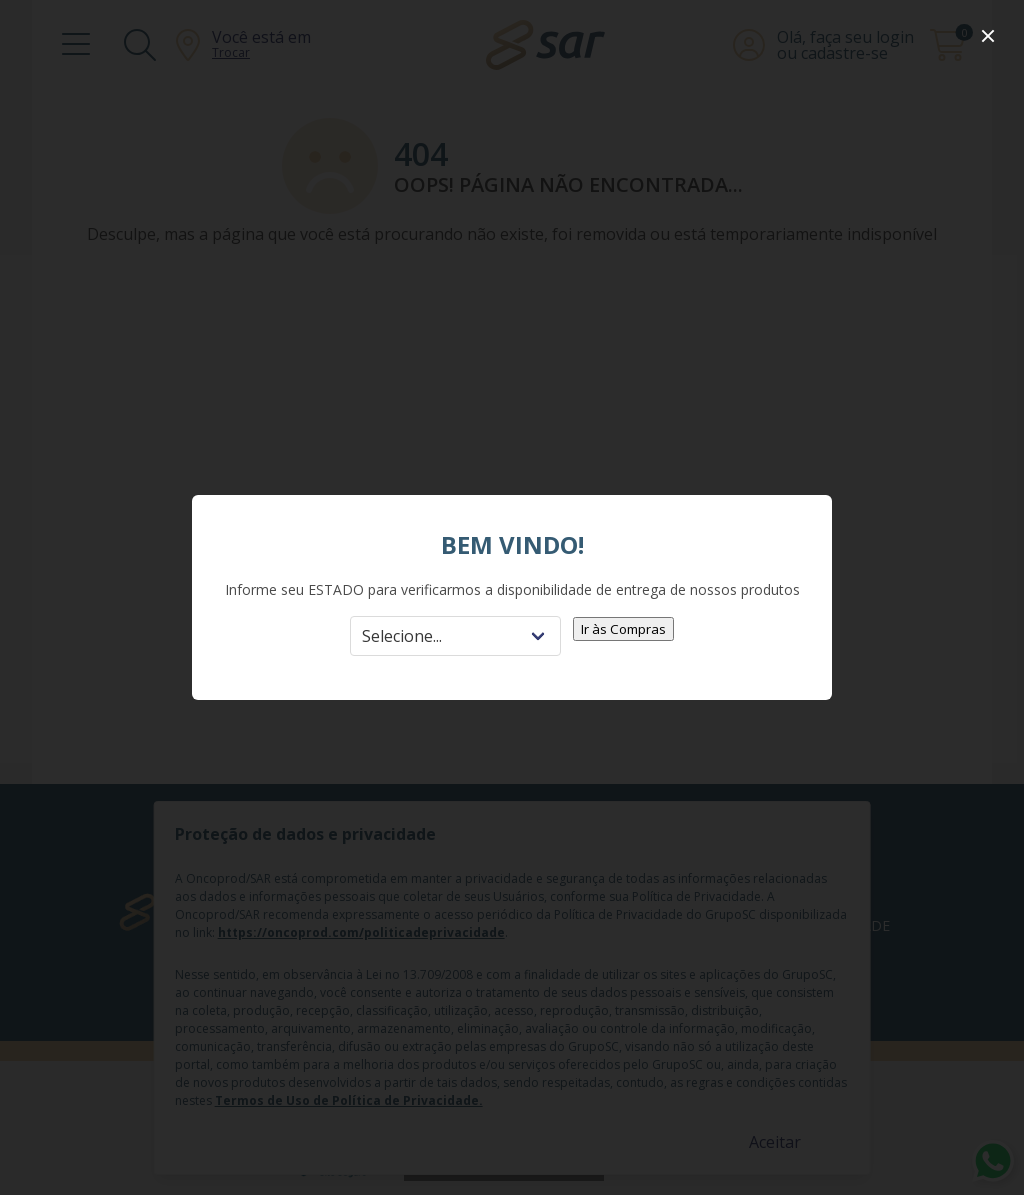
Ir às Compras (623, 629)
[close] (988, 36)
